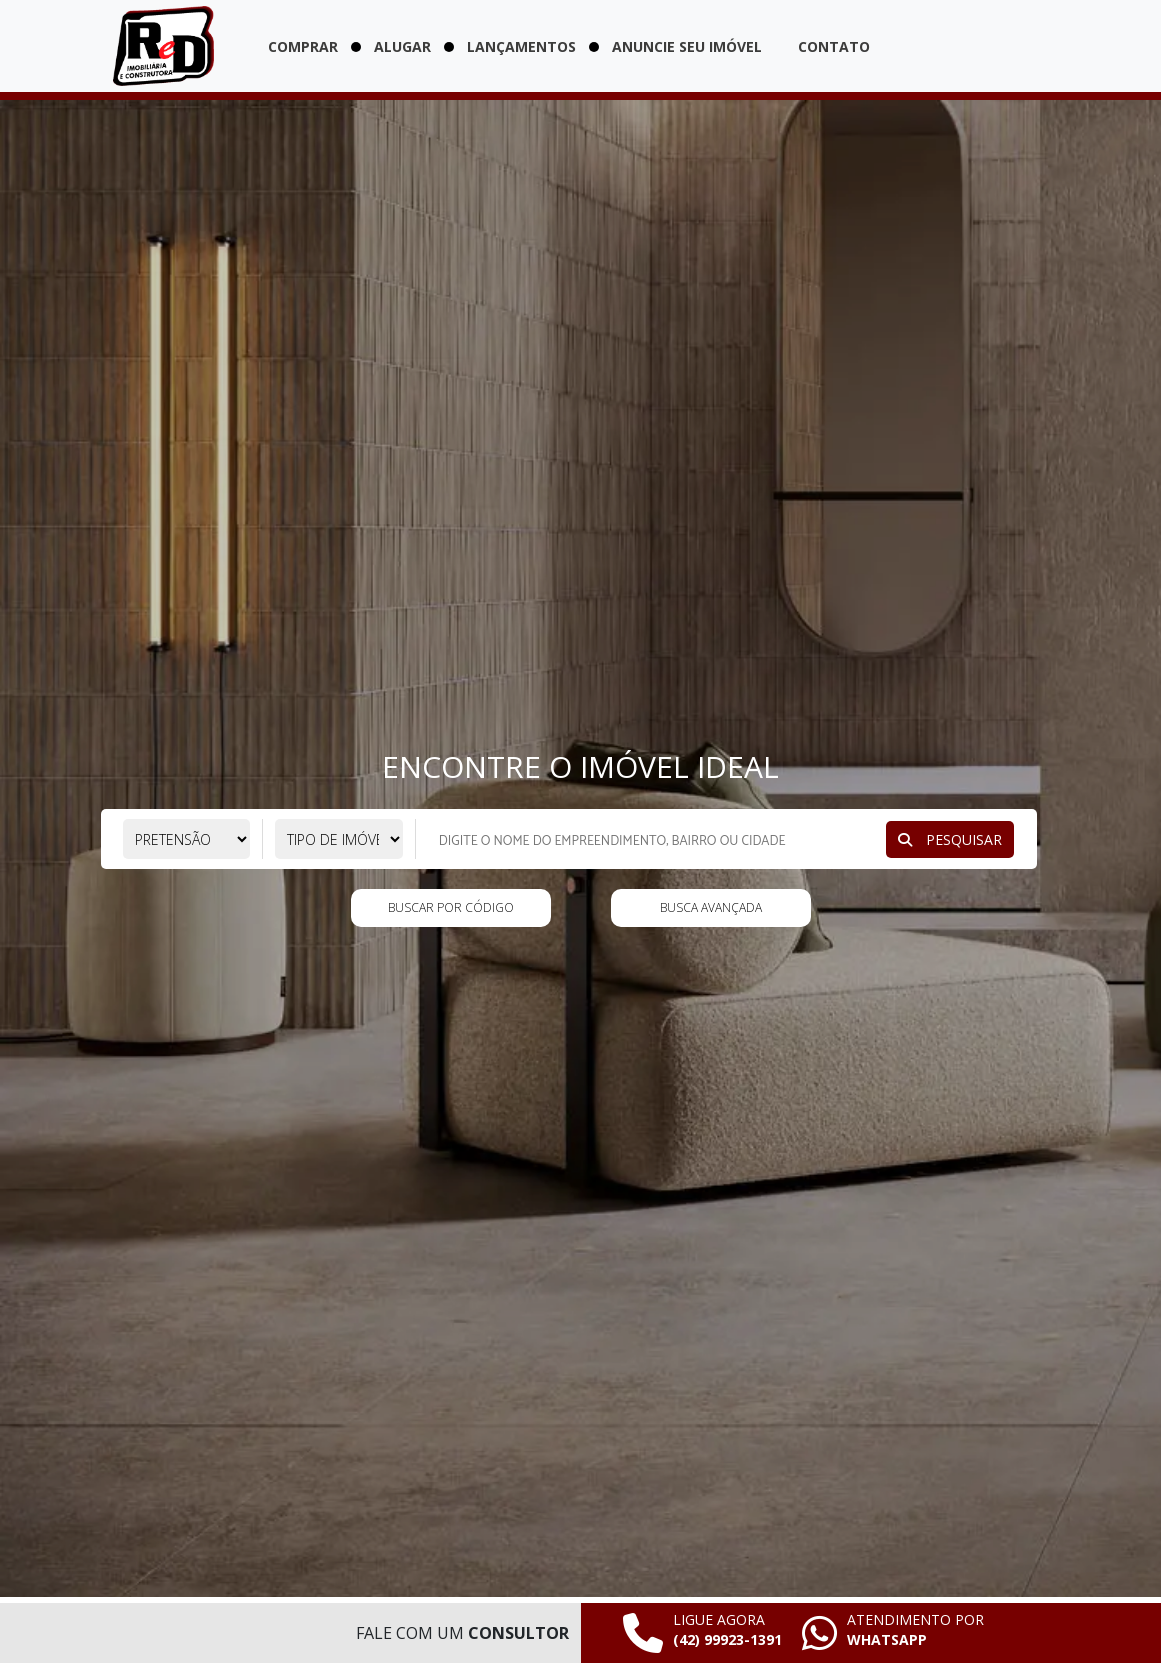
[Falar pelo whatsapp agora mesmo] (893, 1633)
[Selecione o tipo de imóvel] (339, 839)
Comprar (303, 46)
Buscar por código (451, 907)
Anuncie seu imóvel (687, 46)
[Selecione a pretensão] (187, 839)
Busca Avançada (711, 907)
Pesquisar (950, 839)
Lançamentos (521, 46)
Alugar (402, 46)
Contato (834, 46)
